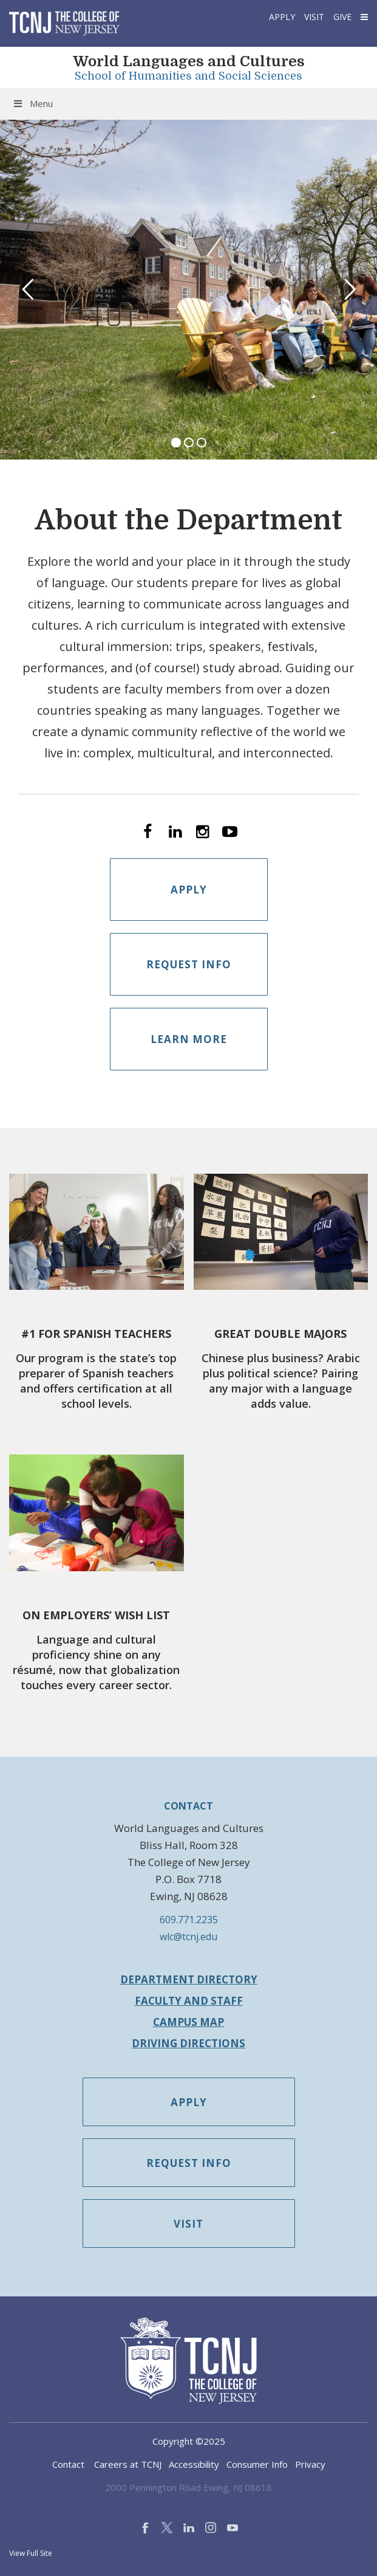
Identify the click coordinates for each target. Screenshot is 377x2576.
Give (342, 16)
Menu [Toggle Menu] (32, 103)
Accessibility (194, 2464)
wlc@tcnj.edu (188, 1936)
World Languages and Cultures (189, 61)
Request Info (188, 964)
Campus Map (188, 2022)
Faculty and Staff (189, 2001)
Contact (68, 2464)
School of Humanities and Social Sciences (188, 76)
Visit (314, 16)
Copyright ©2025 (188, 2441)
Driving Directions (188, 2043)
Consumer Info (257, 2464)
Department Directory (188, 1979)
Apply (282, 16)
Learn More (189, 1039)
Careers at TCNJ (127, 2464)
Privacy (310, 2464)
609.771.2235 (189, 1919)
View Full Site (30, 2553)
